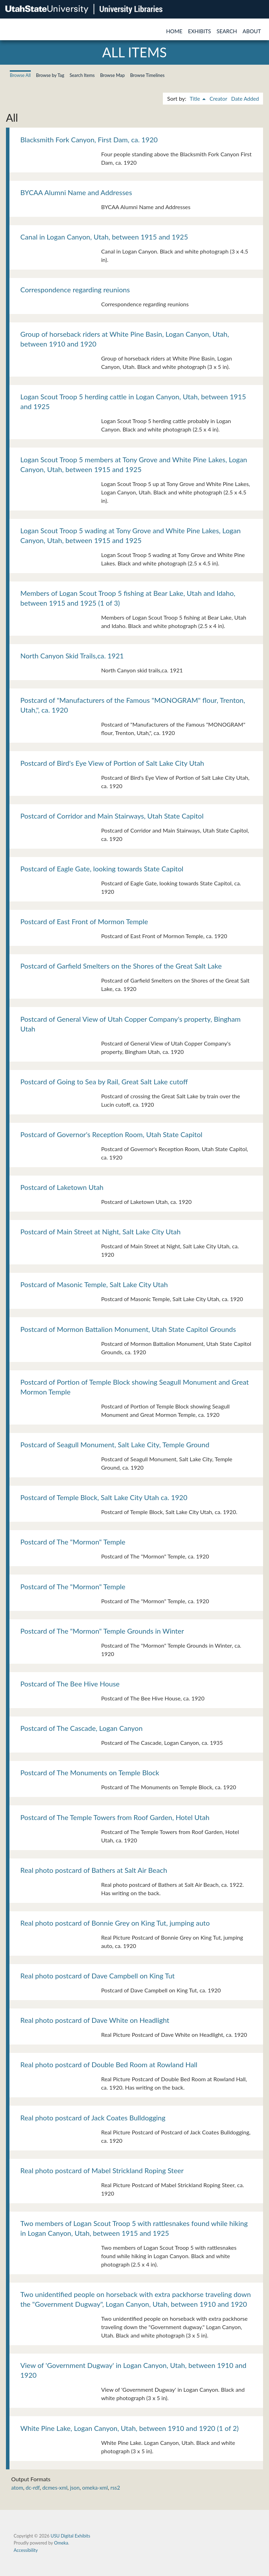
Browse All (20, 75)
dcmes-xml (55, 2487)
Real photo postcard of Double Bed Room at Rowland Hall (109, 2064)
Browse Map (112, 75)
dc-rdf (33, 2487)
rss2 (115, 2487)
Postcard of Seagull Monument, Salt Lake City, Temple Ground (114, 1444)
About (252, 31)
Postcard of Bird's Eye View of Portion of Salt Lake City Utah (112, 763)
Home (174, 31)
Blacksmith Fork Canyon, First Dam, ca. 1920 (89, 139)
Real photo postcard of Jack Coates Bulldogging (92, 2117)
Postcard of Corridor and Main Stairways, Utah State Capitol (112, 816)
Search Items (82, 75)
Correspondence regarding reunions (75, 289)
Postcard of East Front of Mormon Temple (84, 921)
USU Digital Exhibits (70, 2536)
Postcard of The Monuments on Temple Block (89, 1772)
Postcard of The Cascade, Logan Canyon (81, 1728)
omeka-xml (95, 2487)
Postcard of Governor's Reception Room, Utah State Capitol (111, 1134)
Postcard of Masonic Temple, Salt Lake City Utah (94, 1284)
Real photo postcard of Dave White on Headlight (94, 2020)
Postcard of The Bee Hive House (69, 1683)
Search (226, 31)
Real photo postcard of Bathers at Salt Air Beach (93, 1870)
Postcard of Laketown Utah (62, 1187)
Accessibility (26, 2550)
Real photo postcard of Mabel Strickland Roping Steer (102, 2170)
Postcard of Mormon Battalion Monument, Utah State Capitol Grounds (128, 1329)
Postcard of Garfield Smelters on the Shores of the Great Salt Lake (121, 966)
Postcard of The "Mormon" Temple (72, 1541)
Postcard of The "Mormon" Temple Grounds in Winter (102, 1631)
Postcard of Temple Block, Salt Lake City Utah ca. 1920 (103, 1497)
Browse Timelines (147, 75)
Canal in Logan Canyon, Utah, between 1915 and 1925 (104, 237)
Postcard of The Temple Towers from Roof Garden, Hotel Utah (114, 1817)
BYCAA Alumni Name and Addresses (76, 192)
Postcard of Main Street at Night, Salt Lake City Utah (100, 1231)
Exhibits (199, 31)
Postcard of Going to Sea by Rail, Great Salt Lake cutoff (104, 1081)
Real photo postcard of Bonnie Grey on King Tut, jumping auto (115, 1923)
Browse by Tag (50, 75)
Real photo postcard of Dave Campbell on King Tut (97, 1975)
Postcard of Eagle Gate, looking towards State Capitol (101, 868)
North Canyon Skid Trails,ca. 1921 (72, 655)
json (75, 2487)
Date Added (245, 98)
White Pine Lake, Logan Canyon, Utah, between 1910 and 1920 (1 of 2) (129, 2428)
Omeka (61, 2543)
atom (17, 2487)
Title (195, 98)
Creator (218, 98)
